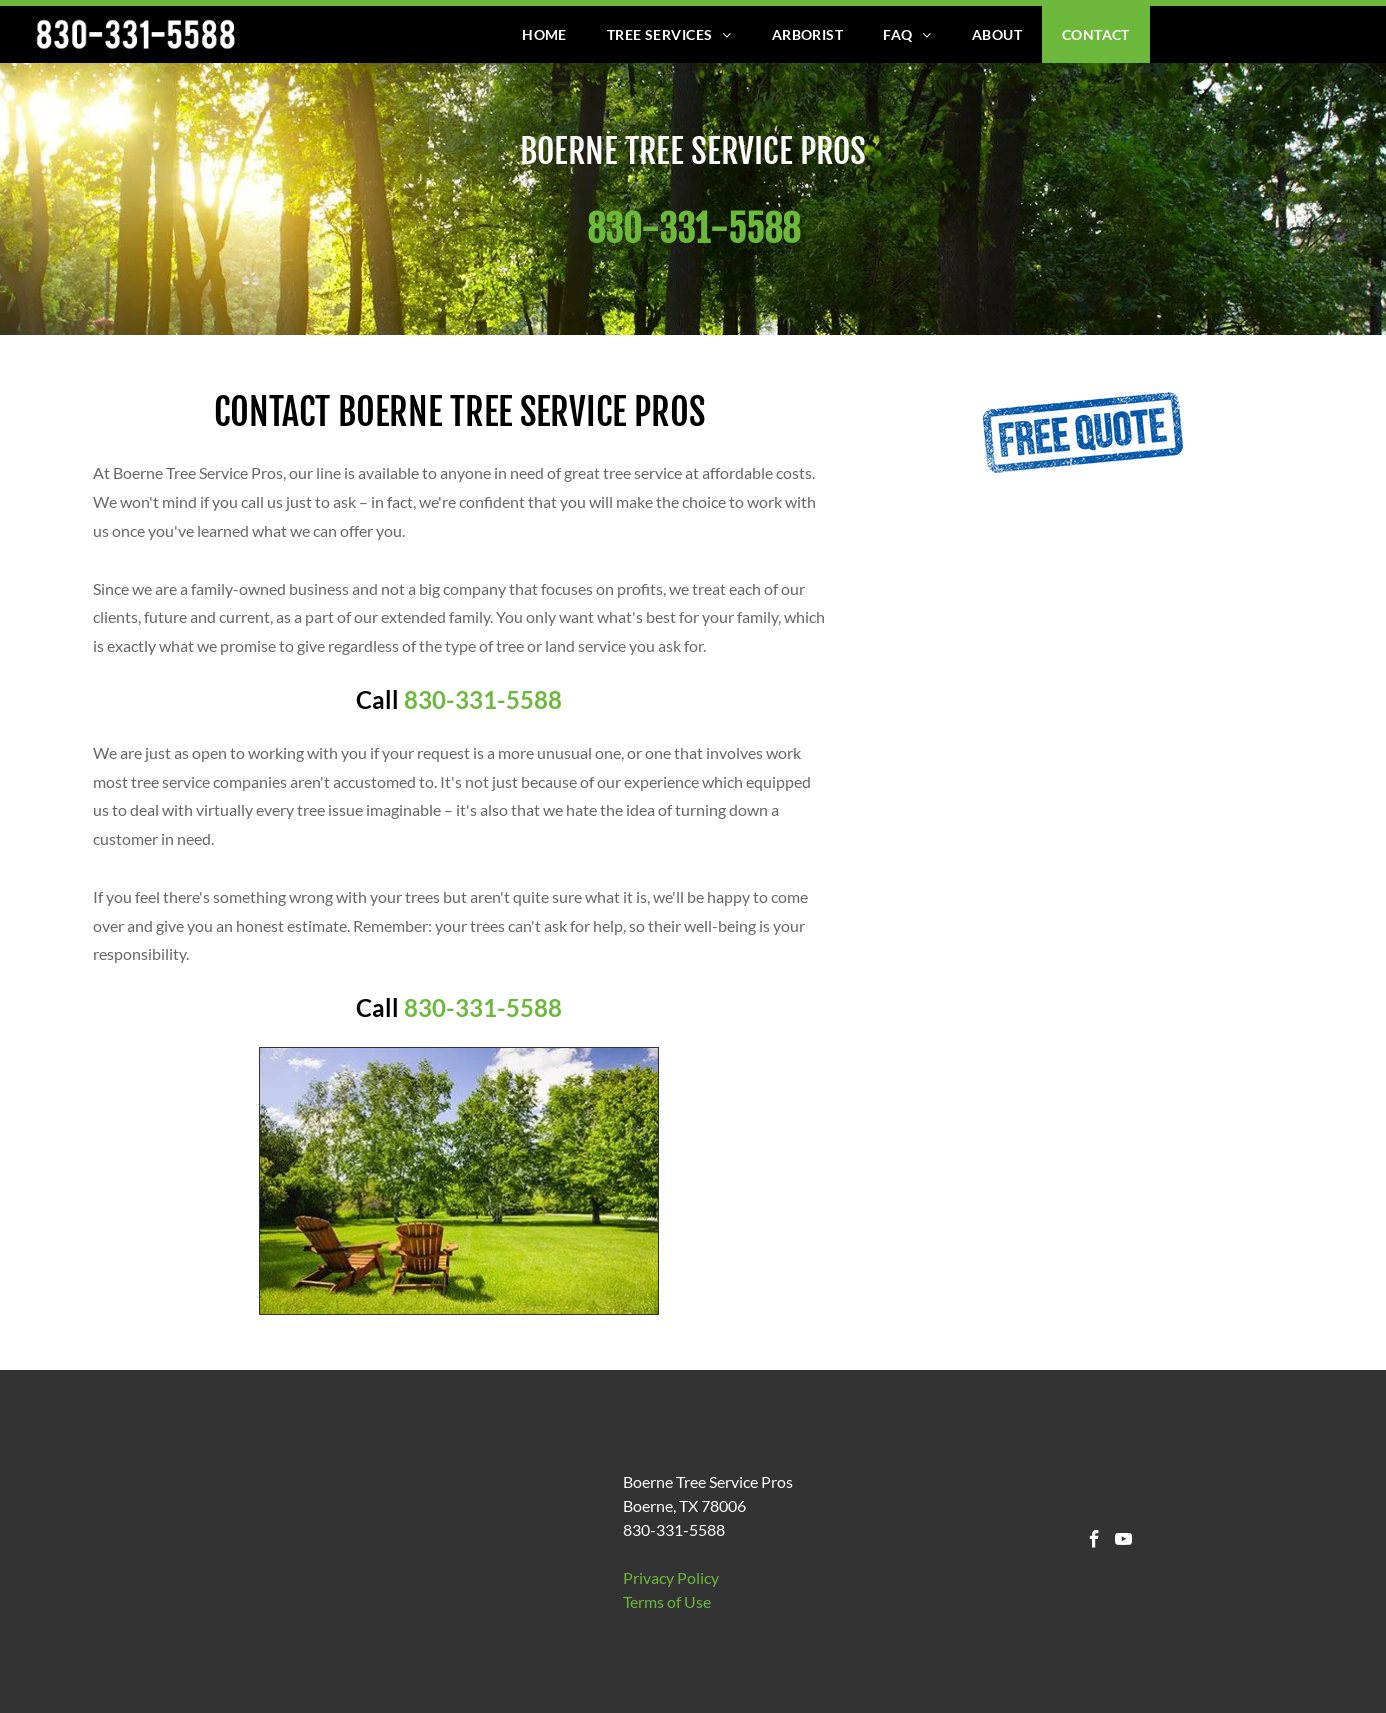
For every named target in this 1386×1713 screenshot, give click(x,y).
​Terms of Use (667, 1601)
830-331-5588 (483, 699)
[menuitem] (544, 34)
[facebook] (1094, 1542)
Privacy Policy (671, 1577)
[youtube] (1123, 1542)
